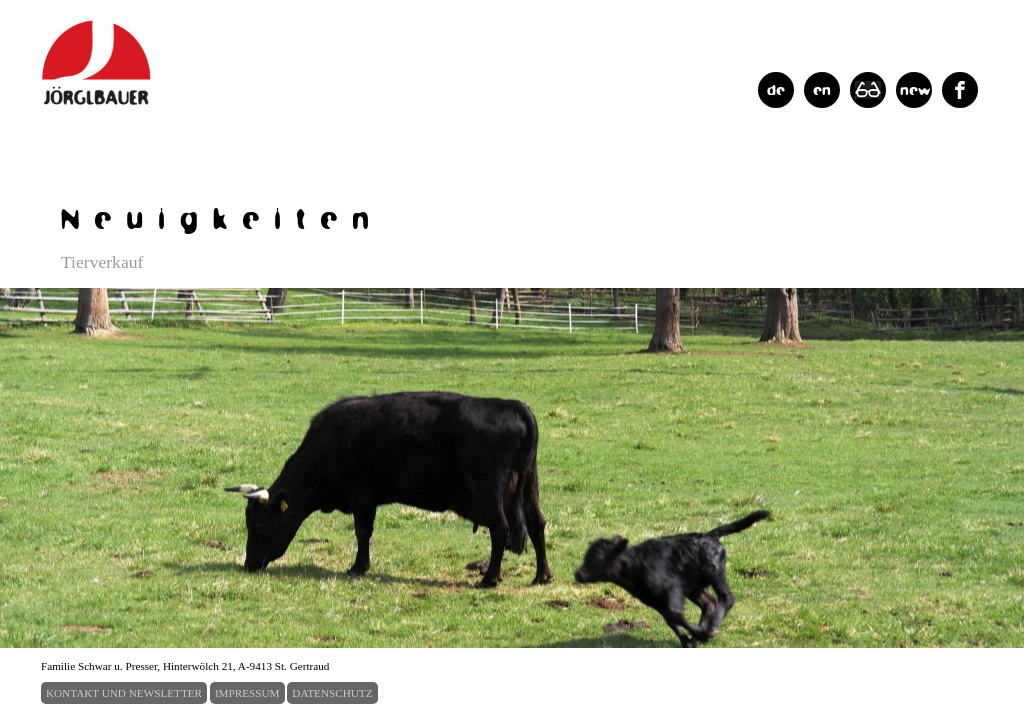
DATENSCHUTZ (332, 693)
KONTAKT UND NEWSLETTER (124, 693)
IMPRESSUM (247, 693)
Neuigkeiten (222, 217)
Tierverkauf (102, 262)
